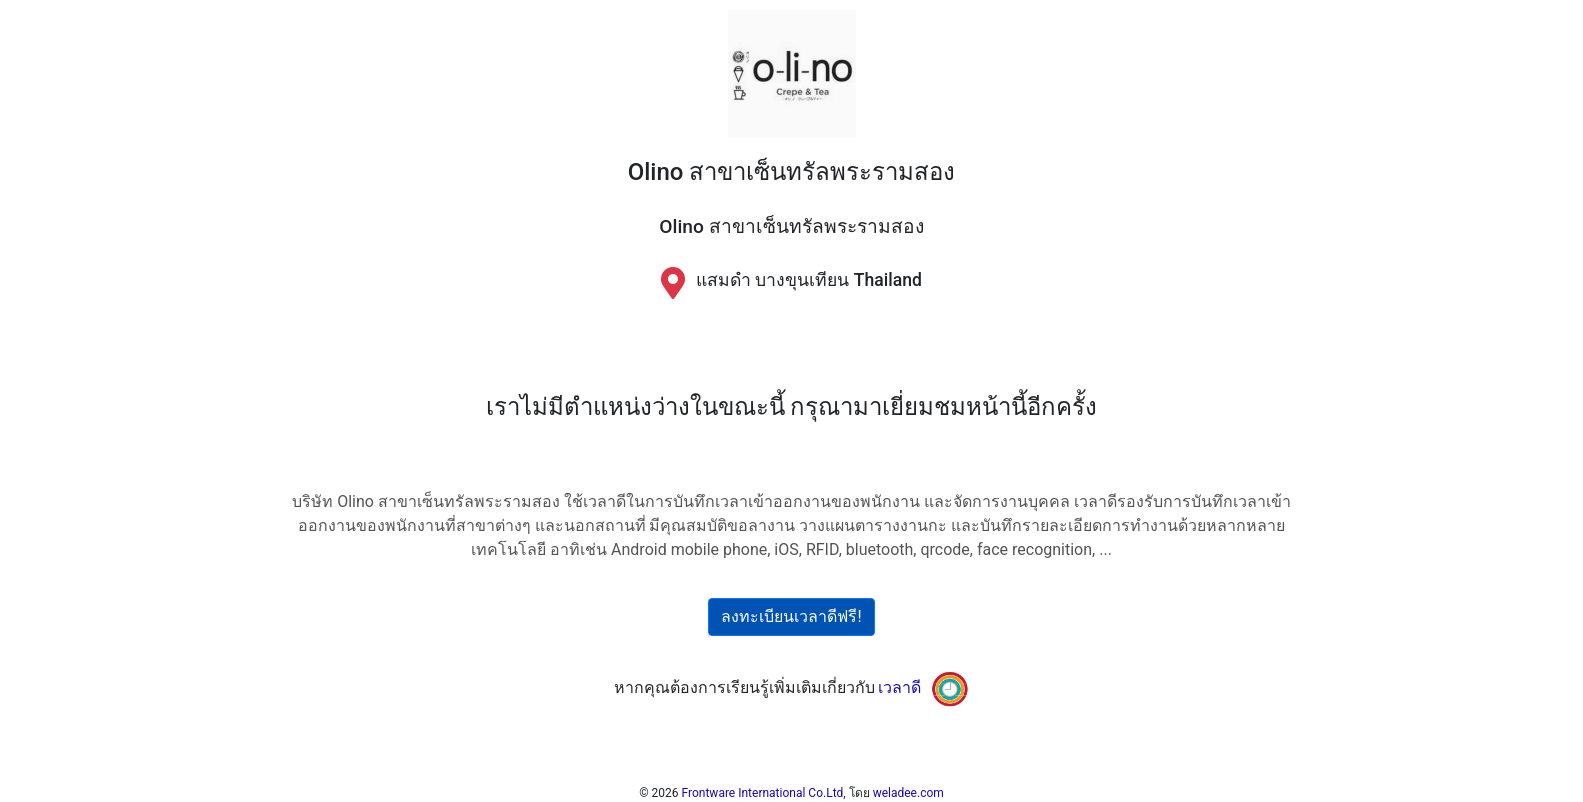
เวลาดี (899, 687)
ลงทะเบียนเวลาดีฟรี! (791, 616)
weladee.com (908, 793)
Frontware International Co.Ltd (763, 793)
